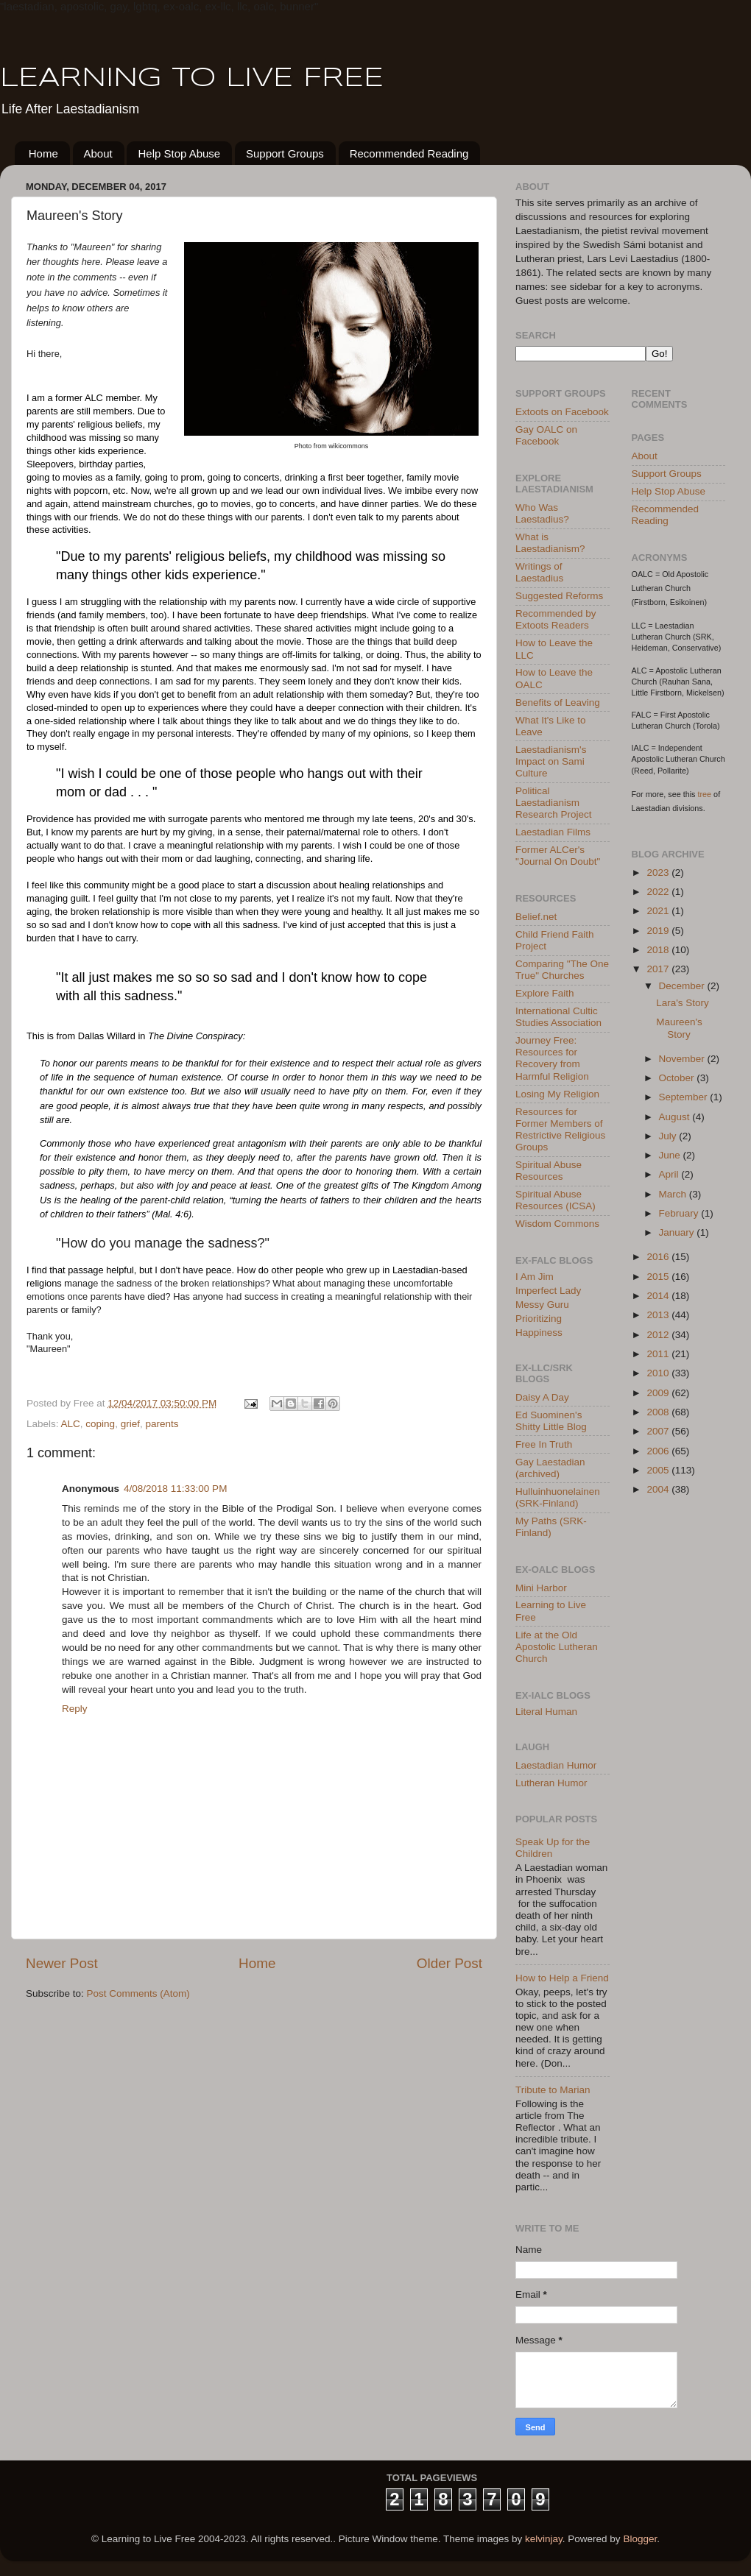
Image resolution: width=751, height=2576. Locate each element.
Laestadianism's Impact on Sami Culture (550, 761)
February (680, 1213)
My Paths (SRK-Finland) (551, 1526)
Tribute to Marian (552, 2089)
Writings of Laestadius (539, 572)
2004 (658, 1489)
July (669, 1136)
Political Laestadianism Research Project (553, 802)
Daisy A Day (542, 1397)
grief (130, 1423)
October (678, 1077)
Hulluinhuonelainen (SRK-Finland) (557, 1497)
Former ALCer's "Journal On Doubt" (557, 855)
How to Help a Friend (562, 1978)
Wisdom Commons (557, 1223)
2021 (658, 910)
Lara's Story (682, 1002)
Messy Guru (542, 1304)
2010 (658, 1373)
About (98, 153)
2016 (658, 1256)
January (678, 1232)
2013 (658, 1314)
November (683, 1058)
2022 (658, 891)
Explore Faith (544, 993)
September (685, 1097)
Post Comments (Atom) (138, 1993)
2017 (658, 968)
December (683, 985)
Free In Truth (543, 1444)
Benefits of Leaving (557, 702)
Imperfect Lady (548, 1290)
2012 (658, 1334)
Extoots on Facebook (562, 411)
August (676, 1116)
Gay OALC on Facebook (546, 435)
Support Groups (285, 153)
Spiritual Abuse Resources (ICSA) (555, 1200)
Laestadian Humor (555, 1765)
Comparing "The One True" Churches (562, 969)
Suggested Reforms (559, 595)
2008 (658, 1412)
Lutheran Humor (551, 1782)
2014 (658, 1295)
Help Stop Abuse (179, 153)
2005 (658, 1470)
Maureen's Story (679, 1027)
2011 (658, 1353)
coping (100, 1423)
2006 (658, 1451)
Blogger (640, 2538)
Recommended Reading (409, 153)
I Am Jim (534, 1276)
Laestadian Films (552, 832)
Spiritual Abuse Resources (548, 1170)
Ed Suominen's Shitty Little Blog (551, 1420)
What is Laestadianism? (550, 542)
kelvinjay (544, 2538)
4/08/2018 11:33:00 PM (175, 1488)
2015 (658, 1276)
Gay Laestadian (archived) (550, 1468)
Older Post (449, 1963)
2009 (658, 1392)
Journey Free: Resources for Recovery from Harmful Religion (552, 1058)
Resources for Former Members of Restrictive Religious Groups (560, 1129)
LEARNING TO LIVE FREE (192, 78)
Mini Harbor (541, 1587)
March (674, 1194)
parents (161, 1423)
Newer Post (62, 1963)
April (670, 1174)
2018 (658, 949)
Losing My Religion (557, 1094)
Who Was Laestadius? (542, 513)
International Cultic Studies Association (558, 1016)
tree (705, 794)
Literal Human (546, 1711)
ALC (70, 1423)
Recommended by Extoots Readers (555, 619)
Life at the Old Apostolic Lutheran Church (556, 1647)
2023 (658, 872)
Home (43, 153)
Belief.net (536, 916)
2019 (658, 930)
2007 (658, 1431)
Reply (75, 1708)
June (671, 1155)
